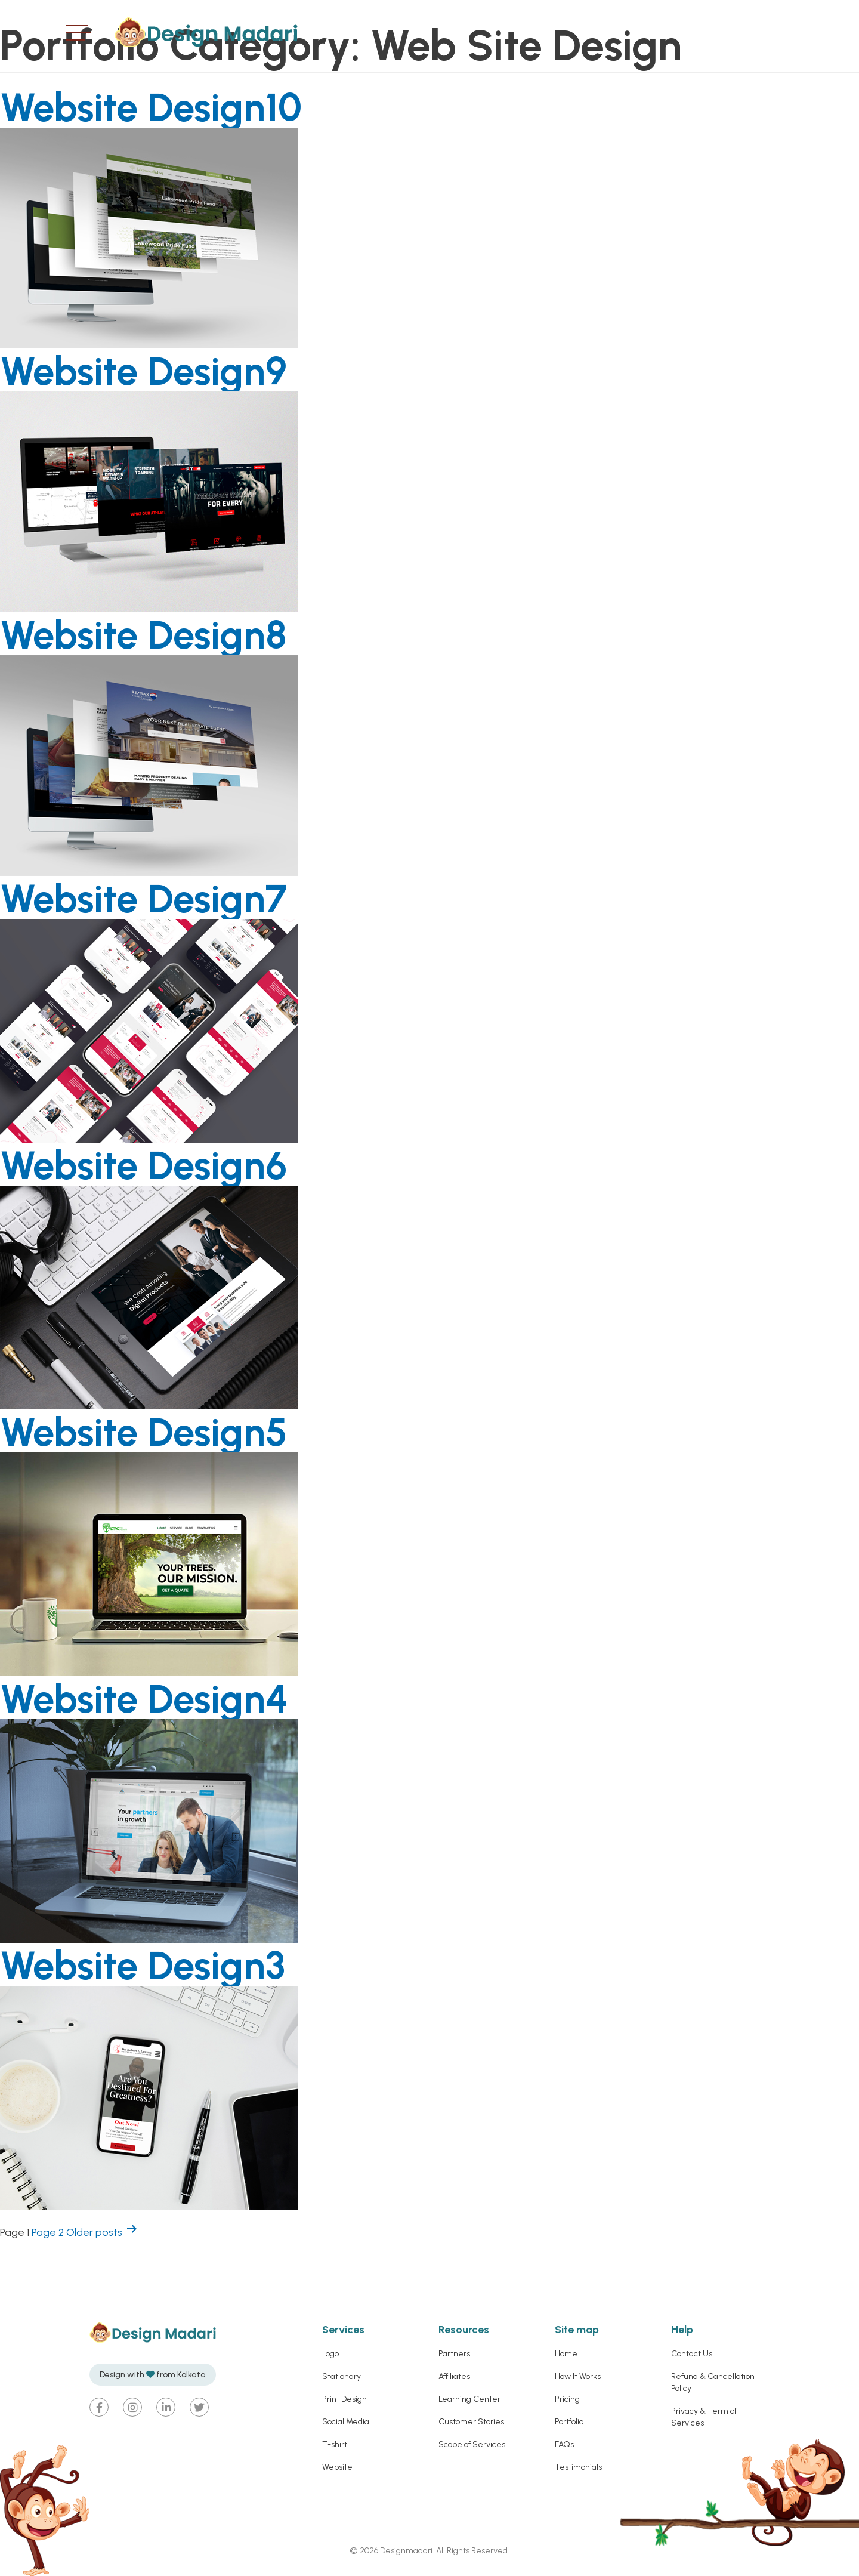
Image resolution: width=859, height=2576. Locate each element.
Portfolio (569, 2422)
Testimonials (578, 2467)
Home (566, 2354)
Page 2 (48, 2232)
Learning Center (469, 2399)
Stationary (341, 2376)
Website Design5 (158, 1431)
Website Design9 (158, 370)
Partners (454, 2354)
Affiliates (454, 2376)
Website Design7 (158, 897)
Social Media (345, 2422)
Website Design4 (158, 1697)
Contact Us (691, 2354)
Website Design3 (157, 1964)
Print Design (344, 2399)
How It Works (578, 2376)
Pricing (567, 2399)
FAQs (564, 2444)
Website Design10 (166, 106)
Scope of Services (471, 2444)
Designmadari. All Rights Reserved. (443, 2551)
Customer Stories (471, 2422)
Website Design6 (158, 1164)
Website (337, 2467)
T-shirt (334, 2444)
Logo (330, 2354)
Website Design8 (158, 633)
